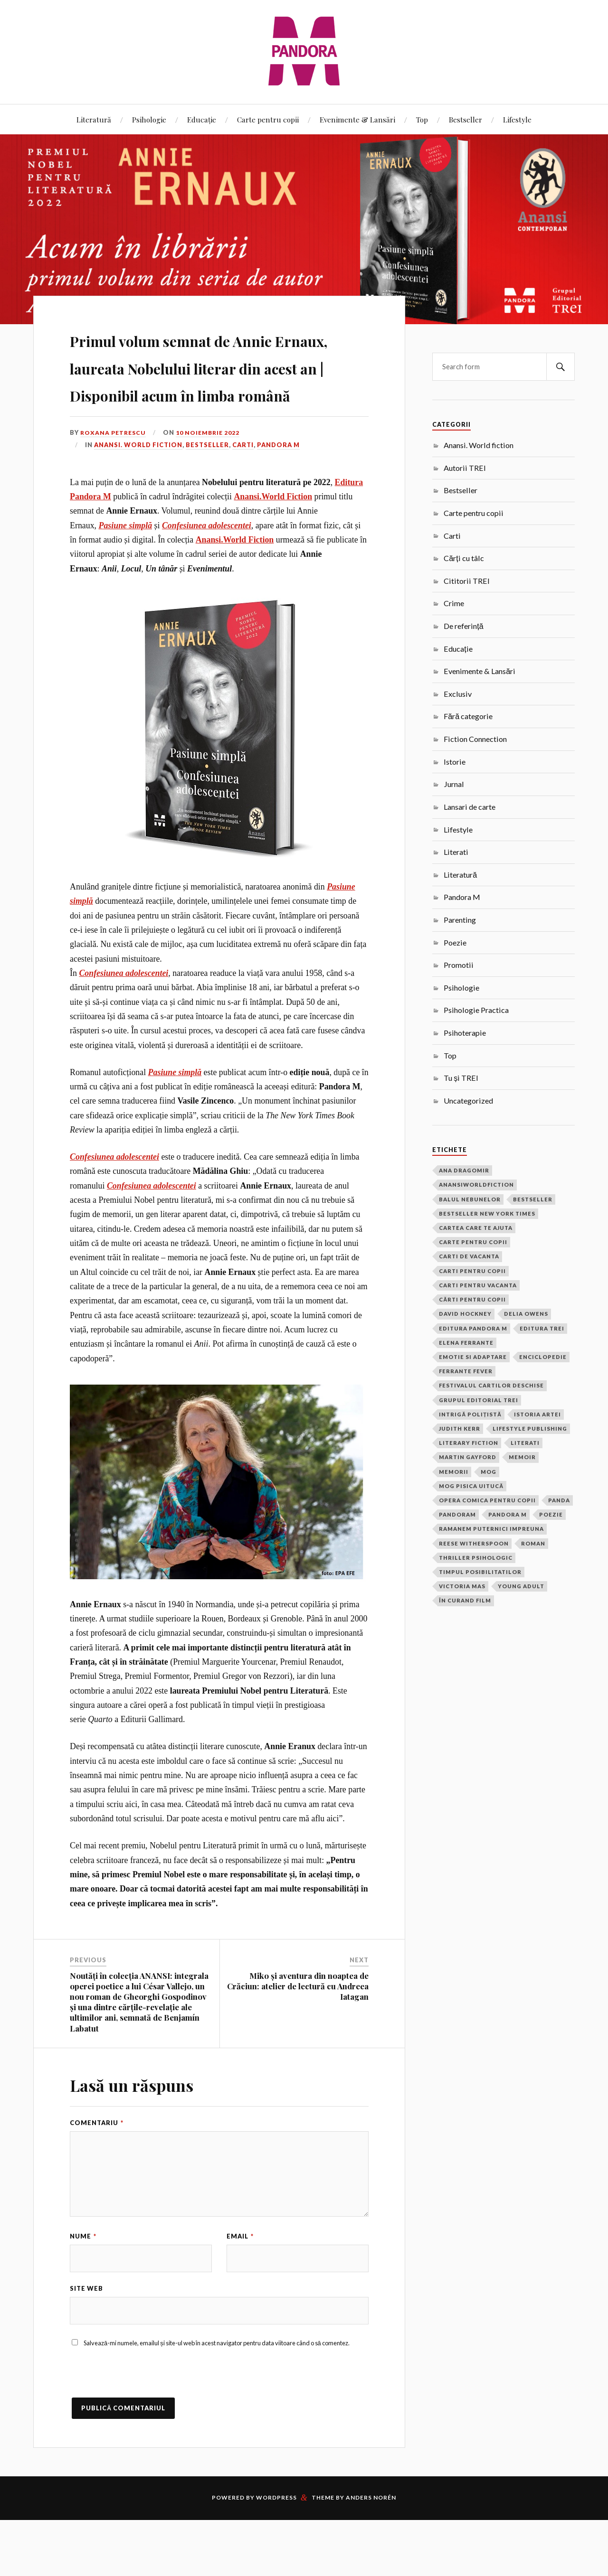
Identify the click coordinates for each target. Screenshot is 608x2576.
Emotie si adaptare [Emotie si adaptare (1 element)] (473, 1357)
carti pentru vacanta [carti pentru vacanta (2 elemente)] (478, 1285)
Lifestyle (517, 119)
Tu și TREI (461, 1077)
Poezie (455, 942)
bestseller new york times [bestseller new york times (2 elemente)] (487, 1213)
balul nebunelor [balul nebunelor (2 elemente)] (470, 1199)
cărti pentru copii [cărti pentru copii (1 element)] (472, 1299)
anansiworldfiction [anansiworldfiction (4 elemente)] (476, 1184)
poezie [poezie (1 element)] (551, 1514)
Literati (456, 851)
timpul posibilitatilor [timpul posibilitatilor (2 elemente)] (480, 1572)
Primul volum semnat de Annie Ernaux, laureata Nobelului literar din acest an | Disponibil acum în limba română (218, 392)
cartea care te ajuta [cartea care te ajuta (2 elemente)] (476, 1228)
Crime (454, 603)
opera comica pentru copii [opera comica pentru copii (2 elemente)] (487, 1500)
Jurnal (454, 783)
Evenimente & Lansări (357, 119)
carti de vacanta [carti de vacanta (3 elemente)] (469, 1256)
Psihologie (149, 119)
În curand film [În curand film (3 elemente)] (465, 1600)
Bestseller (465, 119)
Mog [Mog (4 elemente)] (488, 1472)
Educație (201, 119)
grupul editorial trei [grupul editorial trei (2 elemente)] (478, 1400)
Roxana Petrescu (114, 487)
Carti (243, 499)
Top (422, 119)
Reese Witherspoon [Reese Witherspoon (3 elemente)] (474, 1543)
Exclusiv (458, 693)
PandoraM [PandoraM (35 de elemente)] (457, 1514)
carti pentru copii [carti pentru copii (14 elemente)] (472, 1271)
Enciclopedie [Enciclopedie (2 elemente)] (543, 1357)
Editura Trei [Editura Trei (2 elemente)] (542, 1328)
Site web (86, 2344)
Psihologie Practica (476, 1009)
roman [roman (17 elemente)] (533, 1543)
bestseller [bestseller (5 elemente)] (532, 1199)
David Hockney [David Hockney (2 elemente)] (465, 1314)
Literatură (93, 119)
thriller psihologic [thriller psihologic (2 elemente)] (476, 1558)
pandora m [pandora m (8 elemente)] (507, 1514)
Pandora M (278, 499)
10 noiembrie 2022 (212, 487)
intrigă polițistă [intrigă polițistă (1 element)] (470, 1414)
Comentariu (97, 2177)
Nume (83, 2291)
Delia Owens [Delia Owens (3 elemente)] (526, 1314)
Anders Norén (371, 2553)
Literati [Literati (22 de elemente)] (525, 1443)
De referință (463, 625)
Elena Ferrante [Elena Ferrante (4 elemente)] (466, 1343)
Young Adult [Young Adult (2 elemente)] (521, 1586)
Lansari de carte (469, 806)
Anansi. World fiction (138, 499)
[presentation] (142, 2435)
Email (240, 2291)
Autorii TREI (465, 467)
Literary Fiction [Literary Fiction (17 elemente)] (468, 1443)
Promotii (459, 964)
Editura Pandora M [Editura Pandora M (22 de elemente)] (473, 1328)
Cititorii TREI (467, 580)
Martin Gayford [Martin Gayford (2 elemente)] (467, 1457)
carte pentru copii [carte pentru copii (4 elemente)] (473, 1242)
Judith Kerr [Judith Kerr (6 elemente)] (459, 1428)
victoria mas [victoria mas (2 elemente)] (462, 1586)
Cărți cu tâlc (464, 557)
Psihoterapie (465, 1032)
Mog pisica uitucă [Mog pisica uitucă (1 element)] (471, 1486)
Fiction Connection (475, 738)
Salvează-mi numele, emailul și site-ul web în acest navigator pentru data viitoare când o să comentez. (217, 2399)
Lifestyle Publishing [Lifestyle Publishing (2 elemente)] (530, 1428)
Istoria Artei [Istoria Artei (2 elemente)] (537, 1414)
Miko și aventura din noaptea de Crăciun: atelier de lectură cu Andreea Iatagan (298, 2040)
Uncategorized (468, 1100)
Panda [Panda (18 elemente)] (559, 1500)
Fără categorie (468, 716)
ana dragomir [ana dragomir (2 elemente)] (464, 1170)
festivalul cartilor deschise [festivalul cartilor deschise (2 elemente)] (491, 1385)
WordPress (276, 2553)
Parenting (460, 919)
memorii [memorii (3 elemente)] (453, 1472)
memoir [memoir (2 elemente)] (522, 1457)
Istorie (455, 761)
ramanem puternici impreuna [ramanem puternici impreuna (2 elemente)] (491, 1529)
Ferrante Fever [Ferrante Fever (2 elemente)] (466, 1371)
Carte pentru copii (268, 119)
